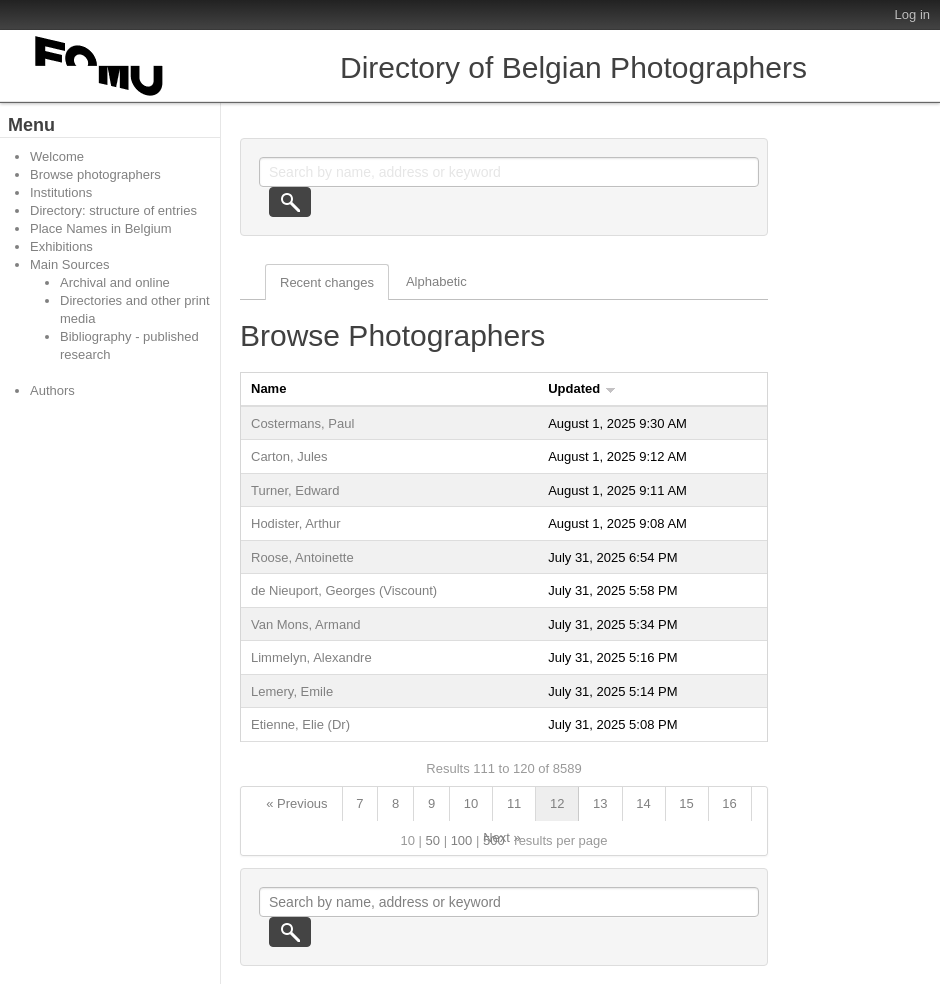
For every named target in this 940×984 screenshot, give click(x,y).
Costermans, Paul (302, 423)
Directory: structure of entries (113, 210)
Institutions (61, 192)
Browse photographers (95, 174)
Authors (52, 390)
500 (494, 840)
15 (686, 803)
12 (557, 803)
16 (729, 803)
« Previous (296, 803)
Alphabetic (436, 281)
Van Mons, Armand (306, 624)
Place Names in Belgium (101, 228)
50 (433, 840)
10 (471, 803)
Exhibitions (61, 246)
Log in (912, 14)
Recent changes (327, 282)
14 (643, 803)
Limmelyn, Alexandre (311, 657)
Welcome (57, 156)
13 (600, 803)
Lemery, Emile (292, 691)
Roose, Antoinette (302, 557)
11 (514, 803)
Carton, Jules (289, 456)
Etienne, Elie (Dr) (300, 724)
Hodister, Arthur (296, 523)
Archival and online (115, 282)
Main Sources (69, 264)
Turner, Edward (295, 490)
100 (462, 840)
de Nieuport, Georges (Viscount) (344, 590)
